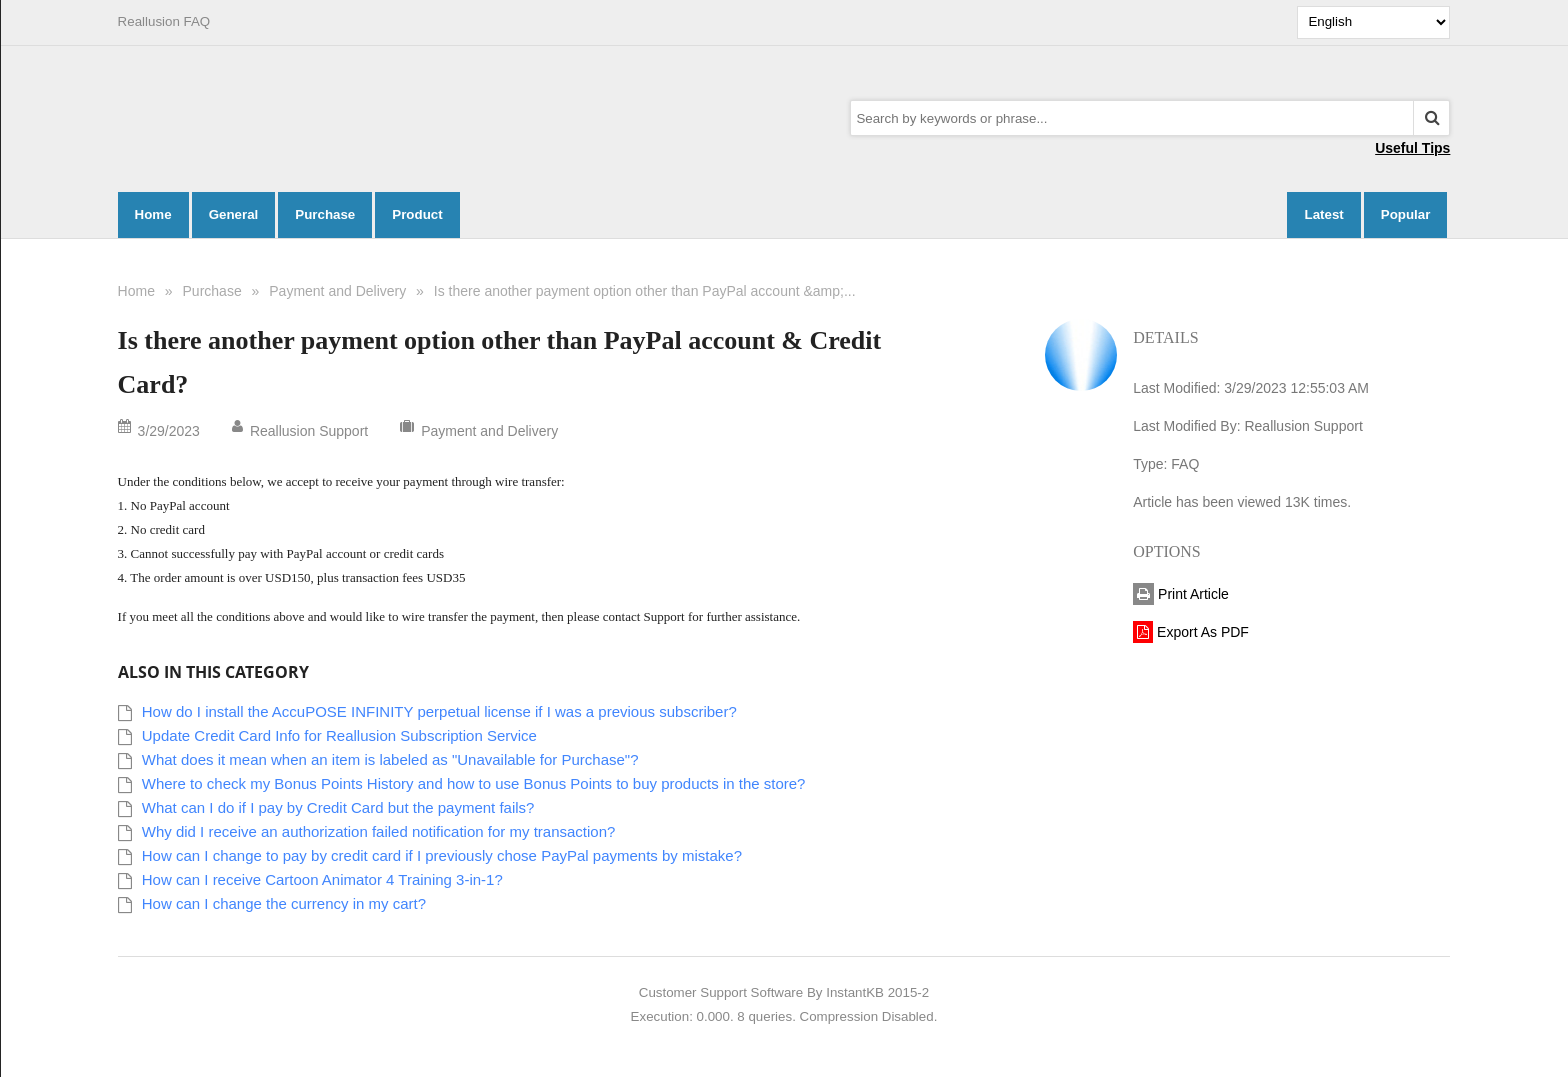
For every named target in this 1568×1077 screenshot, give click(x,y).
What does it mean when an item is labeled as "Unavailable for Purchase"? (390, 759)
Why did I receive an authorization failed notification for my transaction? (379, 831)
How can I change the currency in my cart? (284, 903)
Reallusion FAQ (164, 21)
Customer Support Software (721, 992)
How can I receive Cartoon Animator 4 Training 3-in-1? (322, 879)
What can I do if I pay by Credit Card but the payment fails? (338, 807)
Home (136, 291)
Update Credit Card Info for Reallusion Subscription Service (339, 735)
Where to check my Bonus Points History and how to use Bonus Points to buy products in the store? (474, 783)
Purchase (212, 291)
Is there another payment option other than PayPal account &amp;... (645, 291)
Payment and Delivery (337, 291)
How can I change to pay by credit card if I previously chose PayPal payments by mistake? (442, 855)
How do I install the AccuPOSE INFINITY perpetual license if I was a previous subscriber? (439, 711)
